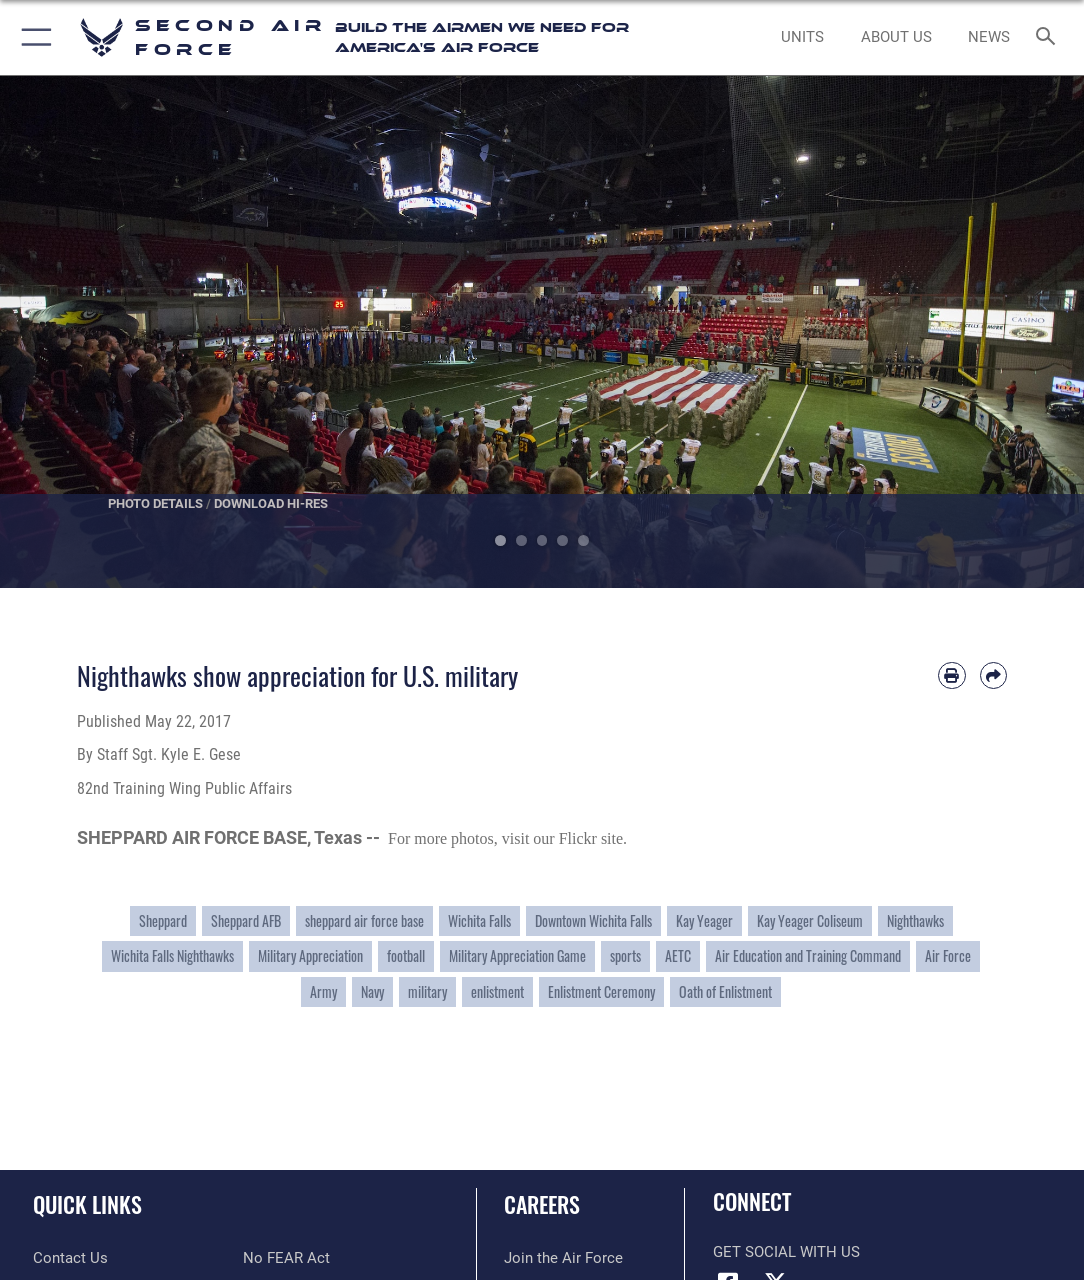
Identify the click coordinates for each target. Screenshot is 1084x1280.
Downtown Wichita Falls (593, 921)
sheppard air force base (364, 921)
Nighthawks (915, 921)
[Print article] (951, 675)
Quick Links (87, 1204)
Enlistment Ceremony (601, 992)
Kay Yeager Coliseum (810, 921)
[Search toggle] (1049, 37)
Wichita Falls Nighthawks (172, 956)
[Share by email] (993, 675)
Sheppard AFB (246, 921)
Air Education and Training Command (808, 956)
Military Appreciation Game (517, 956)
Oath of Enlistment (725, 992)
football (406, 956)
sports (625, 956)
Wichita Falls (479, 921)
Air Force (948, 956)
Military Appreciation (310, 956)
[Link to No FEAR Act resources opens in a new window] (286, 1258)
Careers (542, 1204)
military (427, 992)
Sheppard (163, 921)
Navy (372, 992)
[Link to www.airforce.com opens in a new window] (563, 1258)
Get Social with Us (786, 1252)
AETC (678, 956)
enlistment (497, 992)
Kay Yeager (704, 921)
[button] (32, 37)
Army (323, 992)
